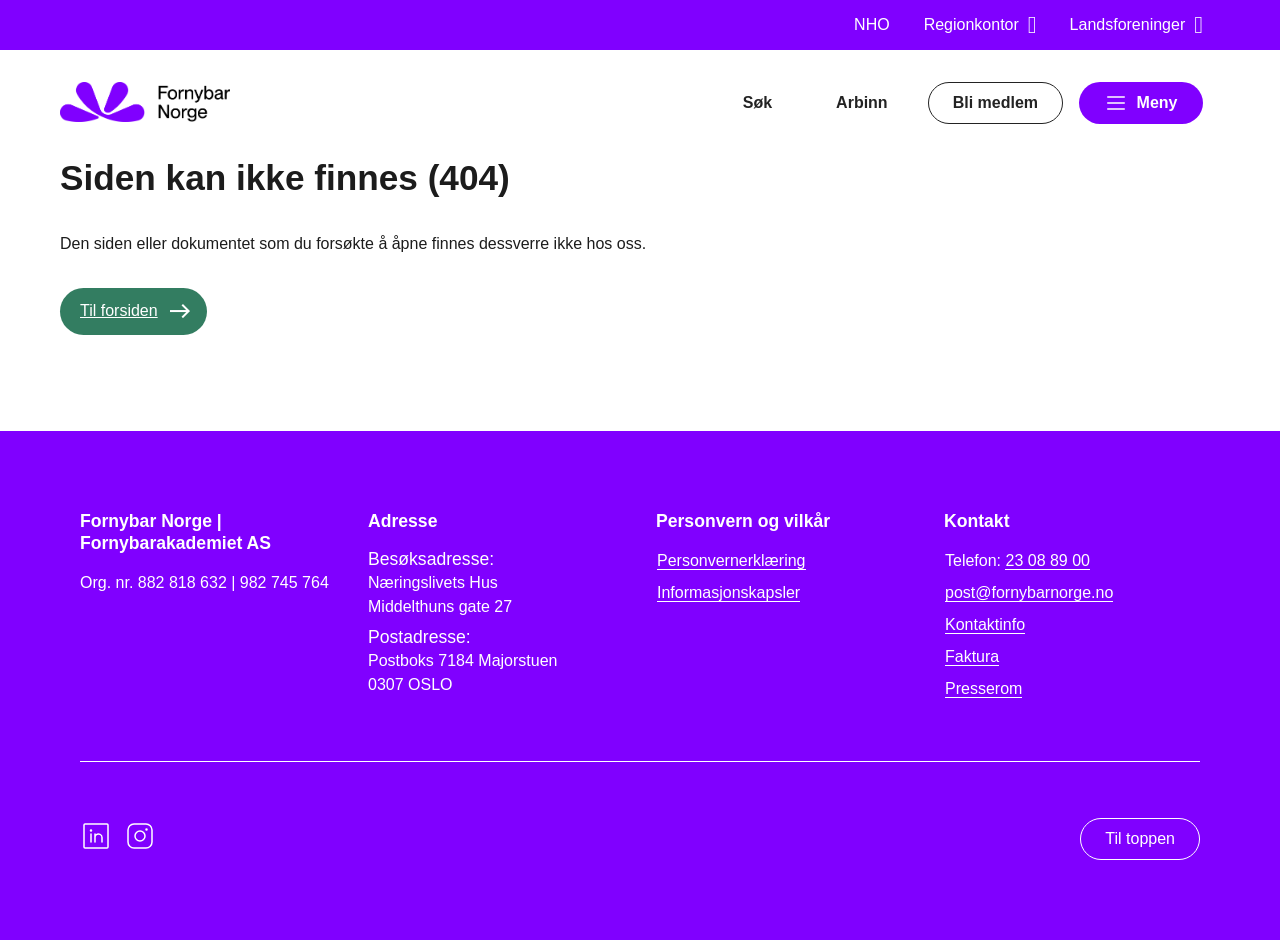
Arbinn (862, 102)
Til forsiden (119, 310)
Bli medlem (995, 102)
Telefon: (1017, 561)
